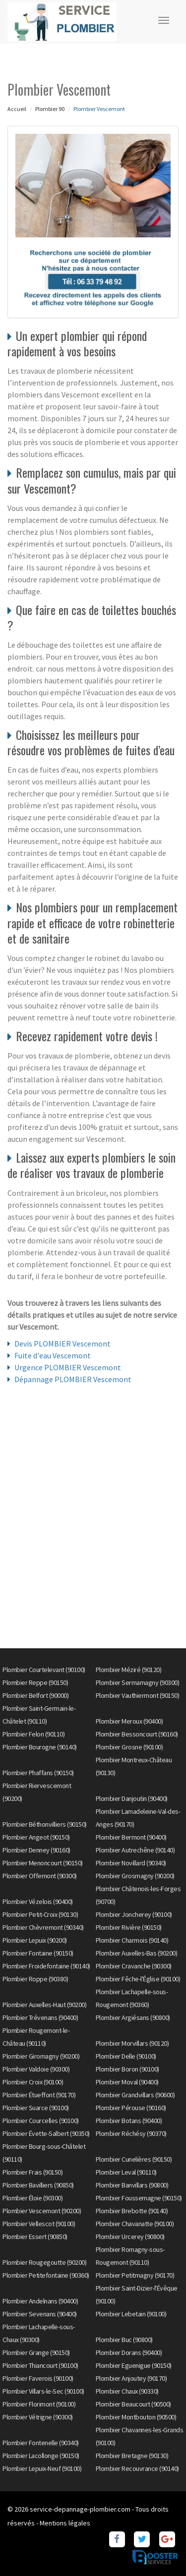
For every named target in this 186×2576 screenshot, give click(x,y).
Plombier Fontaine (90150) (37, 1953)
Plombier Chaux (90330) (127, 2391)
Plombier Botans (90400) (129, 2120)
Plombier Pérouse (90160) (131, 2107)
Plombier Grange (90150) (36, 2352)
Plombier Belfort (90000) (35, 1695)
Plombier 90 (49, 108)
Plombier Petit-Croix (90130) (40, 1914)
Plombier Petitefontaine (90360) (45, 2275)
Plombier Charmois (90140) (132, 1940)
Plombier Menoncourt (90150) (42, 1862)
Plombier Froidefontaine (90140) (46, 1965)
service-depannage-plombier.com (80, 2509)
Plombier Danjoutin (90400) (132, 1798)
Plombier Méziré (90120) (129, 1669)
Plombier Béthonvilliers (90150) (44, 1824)
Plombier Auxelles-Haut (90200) (44, 2004)
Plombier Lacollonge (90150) (40, 2455)
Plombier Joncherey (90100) (134, 1914)
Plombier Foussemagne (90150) (139, 2197)
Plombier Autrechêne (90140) (135, 1850)
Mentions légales (65, 2523)
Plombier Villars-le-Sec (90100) (43, 2391)
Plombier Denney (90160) (36, 1850)
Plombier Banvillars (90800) (132, 2185)
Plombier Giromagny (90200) (40, 2056)
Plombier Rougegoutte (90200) (44, 2262)
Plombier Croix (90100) (32, 2081)
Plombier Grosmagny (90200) (135, 1875)
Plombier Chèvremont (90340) (43, 1927)
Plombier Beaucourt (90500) (133, 2404)
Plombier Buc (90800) (124, 2339)
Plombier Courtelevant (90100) (43, 1669)
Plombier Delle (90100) (126, 2056)
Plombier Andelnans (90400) (40, 2300)
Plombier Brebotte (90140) (132, 2210)
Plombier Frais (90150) (32, 2172)
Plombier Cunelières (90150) (134, 2159)
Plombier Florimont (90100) (38, 2404)
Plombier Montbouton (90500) (136, 2416)
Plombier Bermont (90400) (131, 1837)
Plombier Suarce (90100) (35, 2107)
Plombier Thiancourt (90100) (40, 2365)
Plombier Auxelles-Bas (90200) (137, 1953)
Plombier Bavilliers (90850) (38, 2185)
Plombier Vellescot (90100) (38, 2223)
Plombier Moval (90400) (127, 2081)
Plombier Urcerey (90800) (130, 2236)
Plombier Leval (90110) (126, 2172)
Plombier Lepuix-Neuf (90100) (41, 2468)
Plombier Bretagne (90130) (132, 2455)
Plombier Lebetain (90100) (131, 2313)
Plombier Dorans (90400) (129, 2352)
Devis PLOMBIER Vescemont (62, 1343)
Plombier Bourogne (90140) (39, 1746)
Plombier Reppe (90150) (35, 1682)
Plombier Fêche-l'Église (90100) (138, 1978)
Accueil (16, 108)
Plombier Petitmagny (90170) (135, 2275)
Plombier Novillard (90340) (131, 1862)
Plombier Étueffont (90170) (38, 2094)
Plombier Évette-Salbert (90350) (46, 2133)
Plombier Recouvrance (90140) (137, 2468)
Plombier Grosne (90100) (129, 1746)
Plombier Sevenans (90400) (39, 2313)
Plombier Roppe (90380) (35, 1978)
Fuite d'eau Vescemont (52, 1355)
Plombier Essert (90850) (34, 2236)
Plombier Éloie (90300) (32, 2197)
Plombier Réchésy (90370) (131, 2133)
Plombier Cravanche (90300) (134, 1965)
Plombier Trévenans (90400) (40, 2017)
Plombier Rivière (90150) (129, 1927)
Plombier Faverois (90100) (37, 2378)
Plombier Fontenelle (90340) (40, 2442)
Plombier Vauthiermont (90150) (138, 1695)
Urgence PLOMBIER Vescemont (67, 1367)
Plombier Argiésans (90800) (133, 2017)
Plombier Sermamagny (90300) (138, 1682)
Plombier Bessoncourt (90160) (137, 1734)
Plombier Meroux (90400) (129, 1721)
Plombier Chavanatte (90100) (135, 2223)
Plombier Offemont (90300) (39, 1875)
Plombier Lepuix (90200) (34, 1940)
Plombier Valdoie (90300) (35, 2069)
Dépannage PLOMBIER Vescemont (72, 1379)
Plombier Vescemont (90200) (41, 2210)
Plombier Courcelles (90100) (40, 2120)
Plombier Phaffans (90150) (38, 1772)
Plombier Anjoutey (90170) (131, 2378)
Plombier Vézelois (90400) (37, 1901)
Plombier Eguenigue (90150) (134, 2365)
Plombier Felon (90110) (33, 1734)
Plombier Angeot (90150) (36, 1837)
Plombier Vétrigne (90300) (37, 2416)
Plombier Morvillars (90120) (132, 2043)
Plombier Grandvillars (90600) (135, 2094)
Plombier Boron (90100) (127, 2069)
